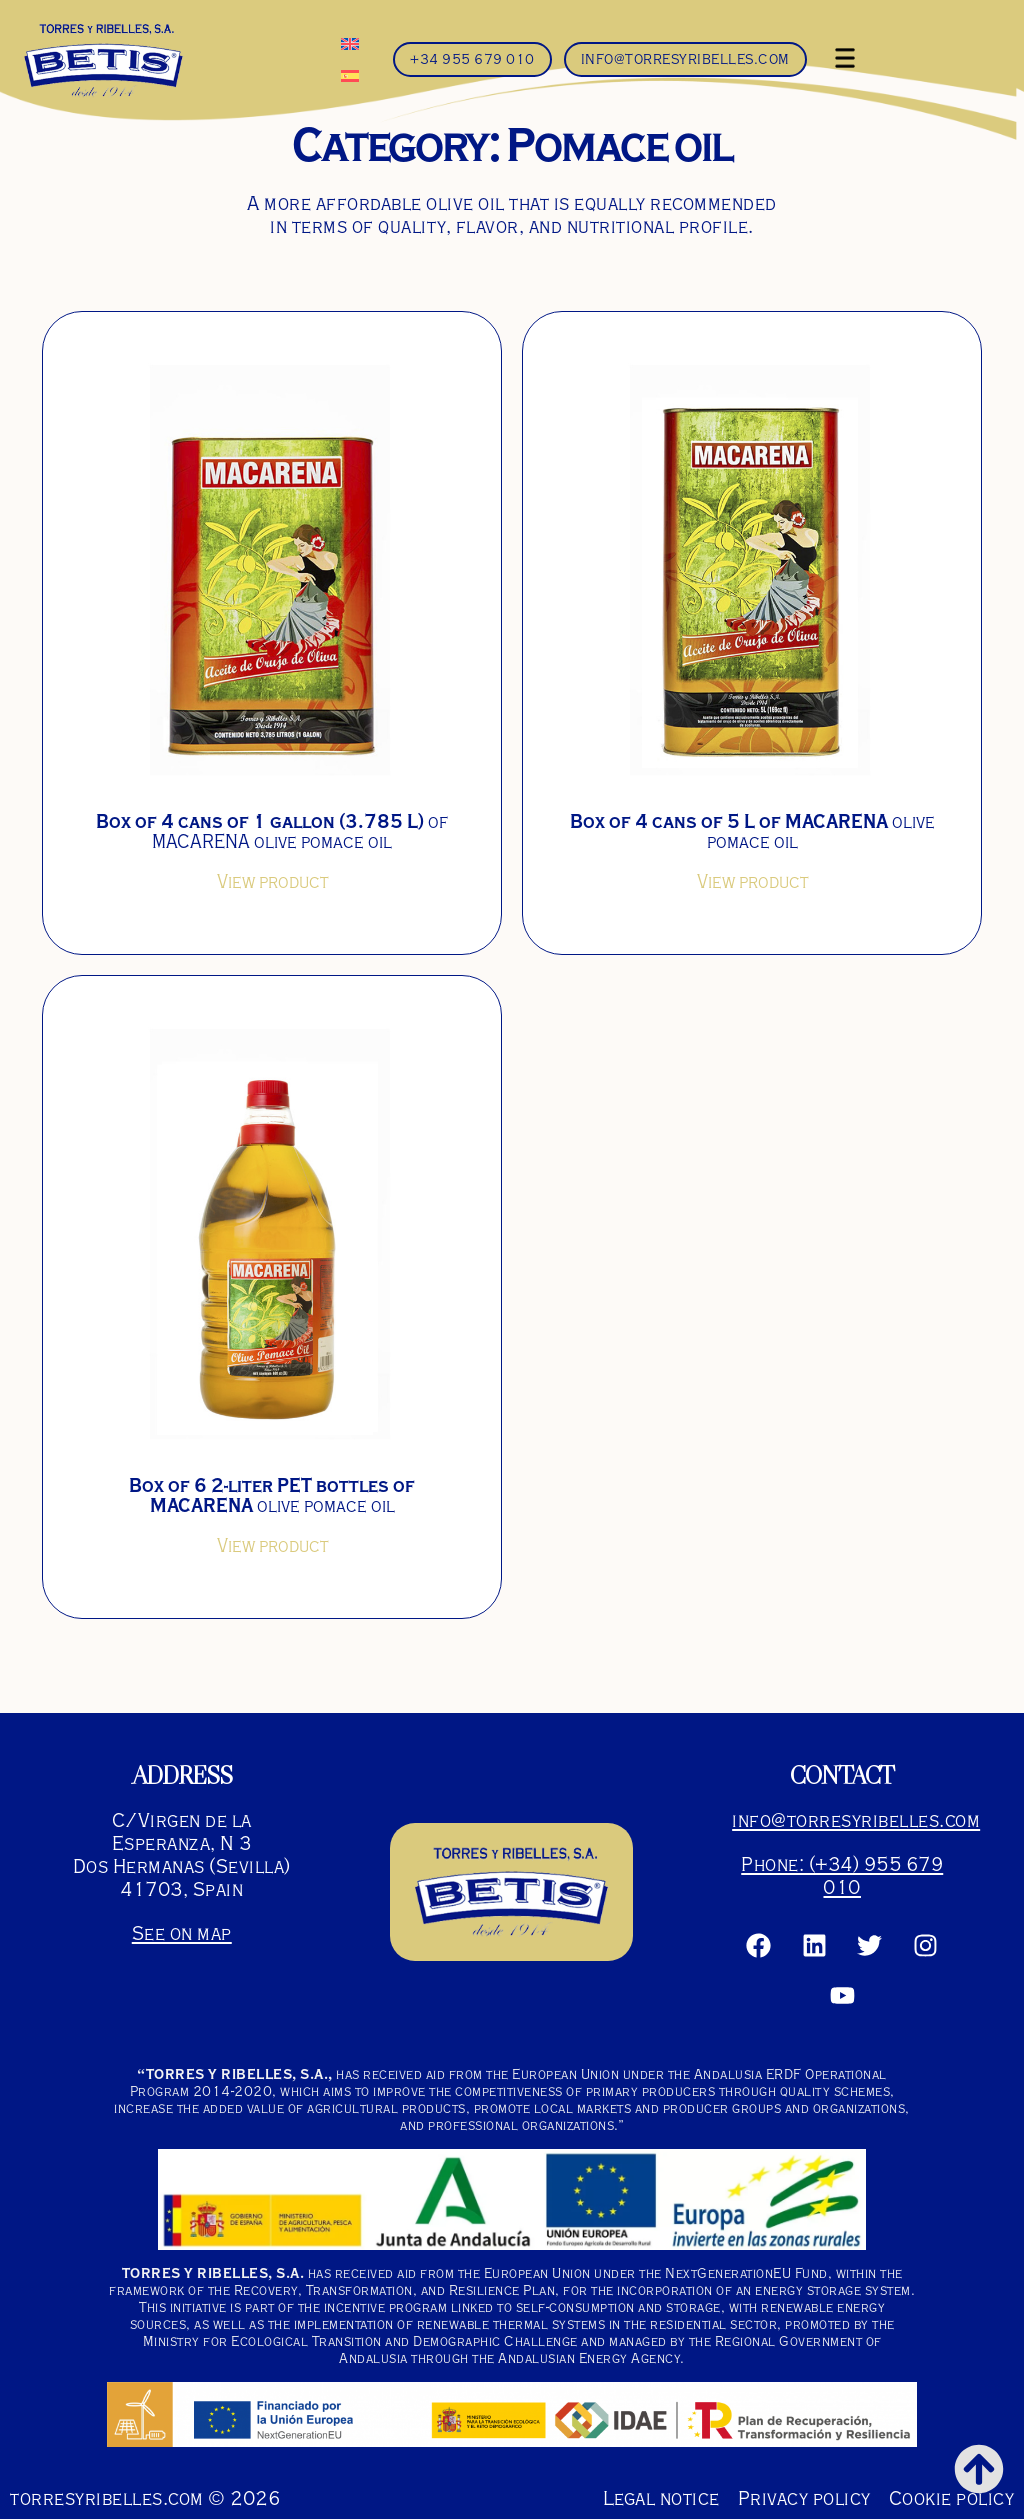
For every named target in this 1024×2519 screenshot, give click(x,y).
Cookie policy (952, 2498)
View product (272, 882)
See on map (182, 1933)
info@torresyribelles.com (856, 1820)
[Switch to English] (350, 43)
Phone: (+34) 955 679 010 (842, 1876)
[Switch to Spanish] (350, 75)
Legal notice (661, 2498)
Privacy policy (804, 2498)
